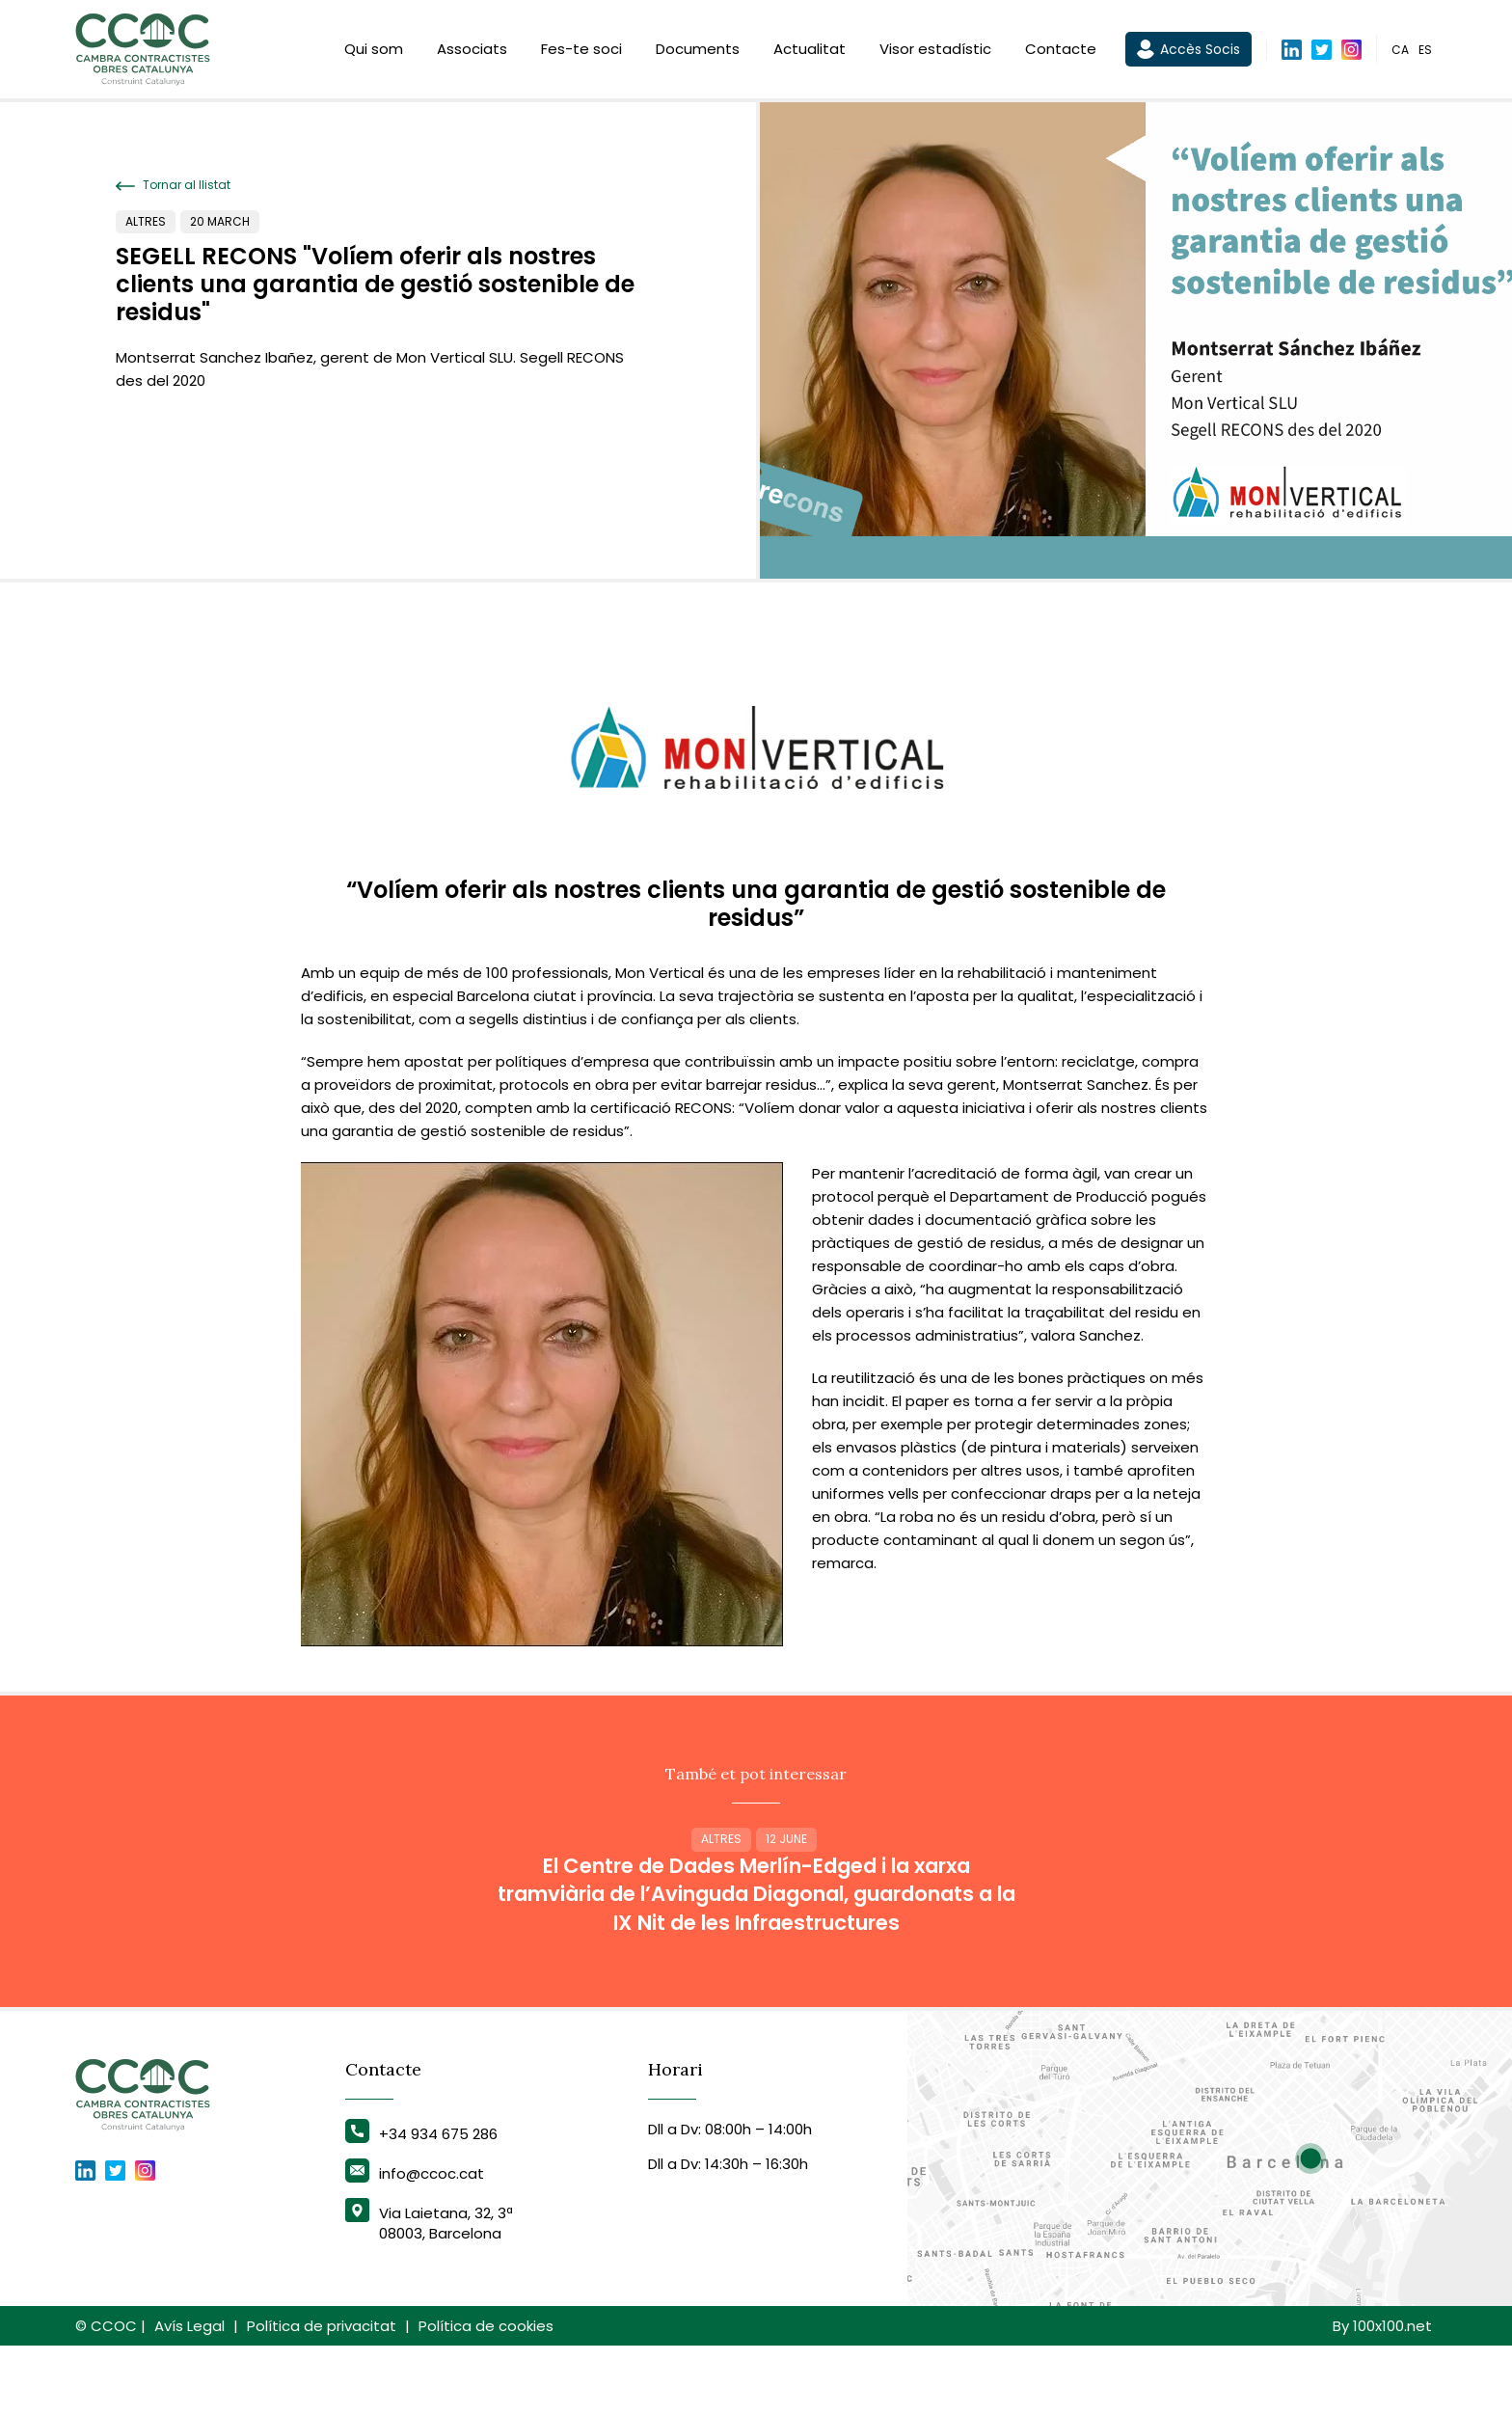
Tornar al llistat (173, 185)
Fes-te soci (581, 51)
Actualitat (809, 51)
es (1425, 51)
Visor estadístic (935, 51)
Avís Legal (189, 2395)
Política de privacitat (321, 2395)
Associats (472, 51)
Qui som (373, 51)
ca (1400, 51)
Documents (698, 51)
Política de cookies (486, 2395)
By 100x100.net (1382, 2395)
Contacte (1060, 51)
